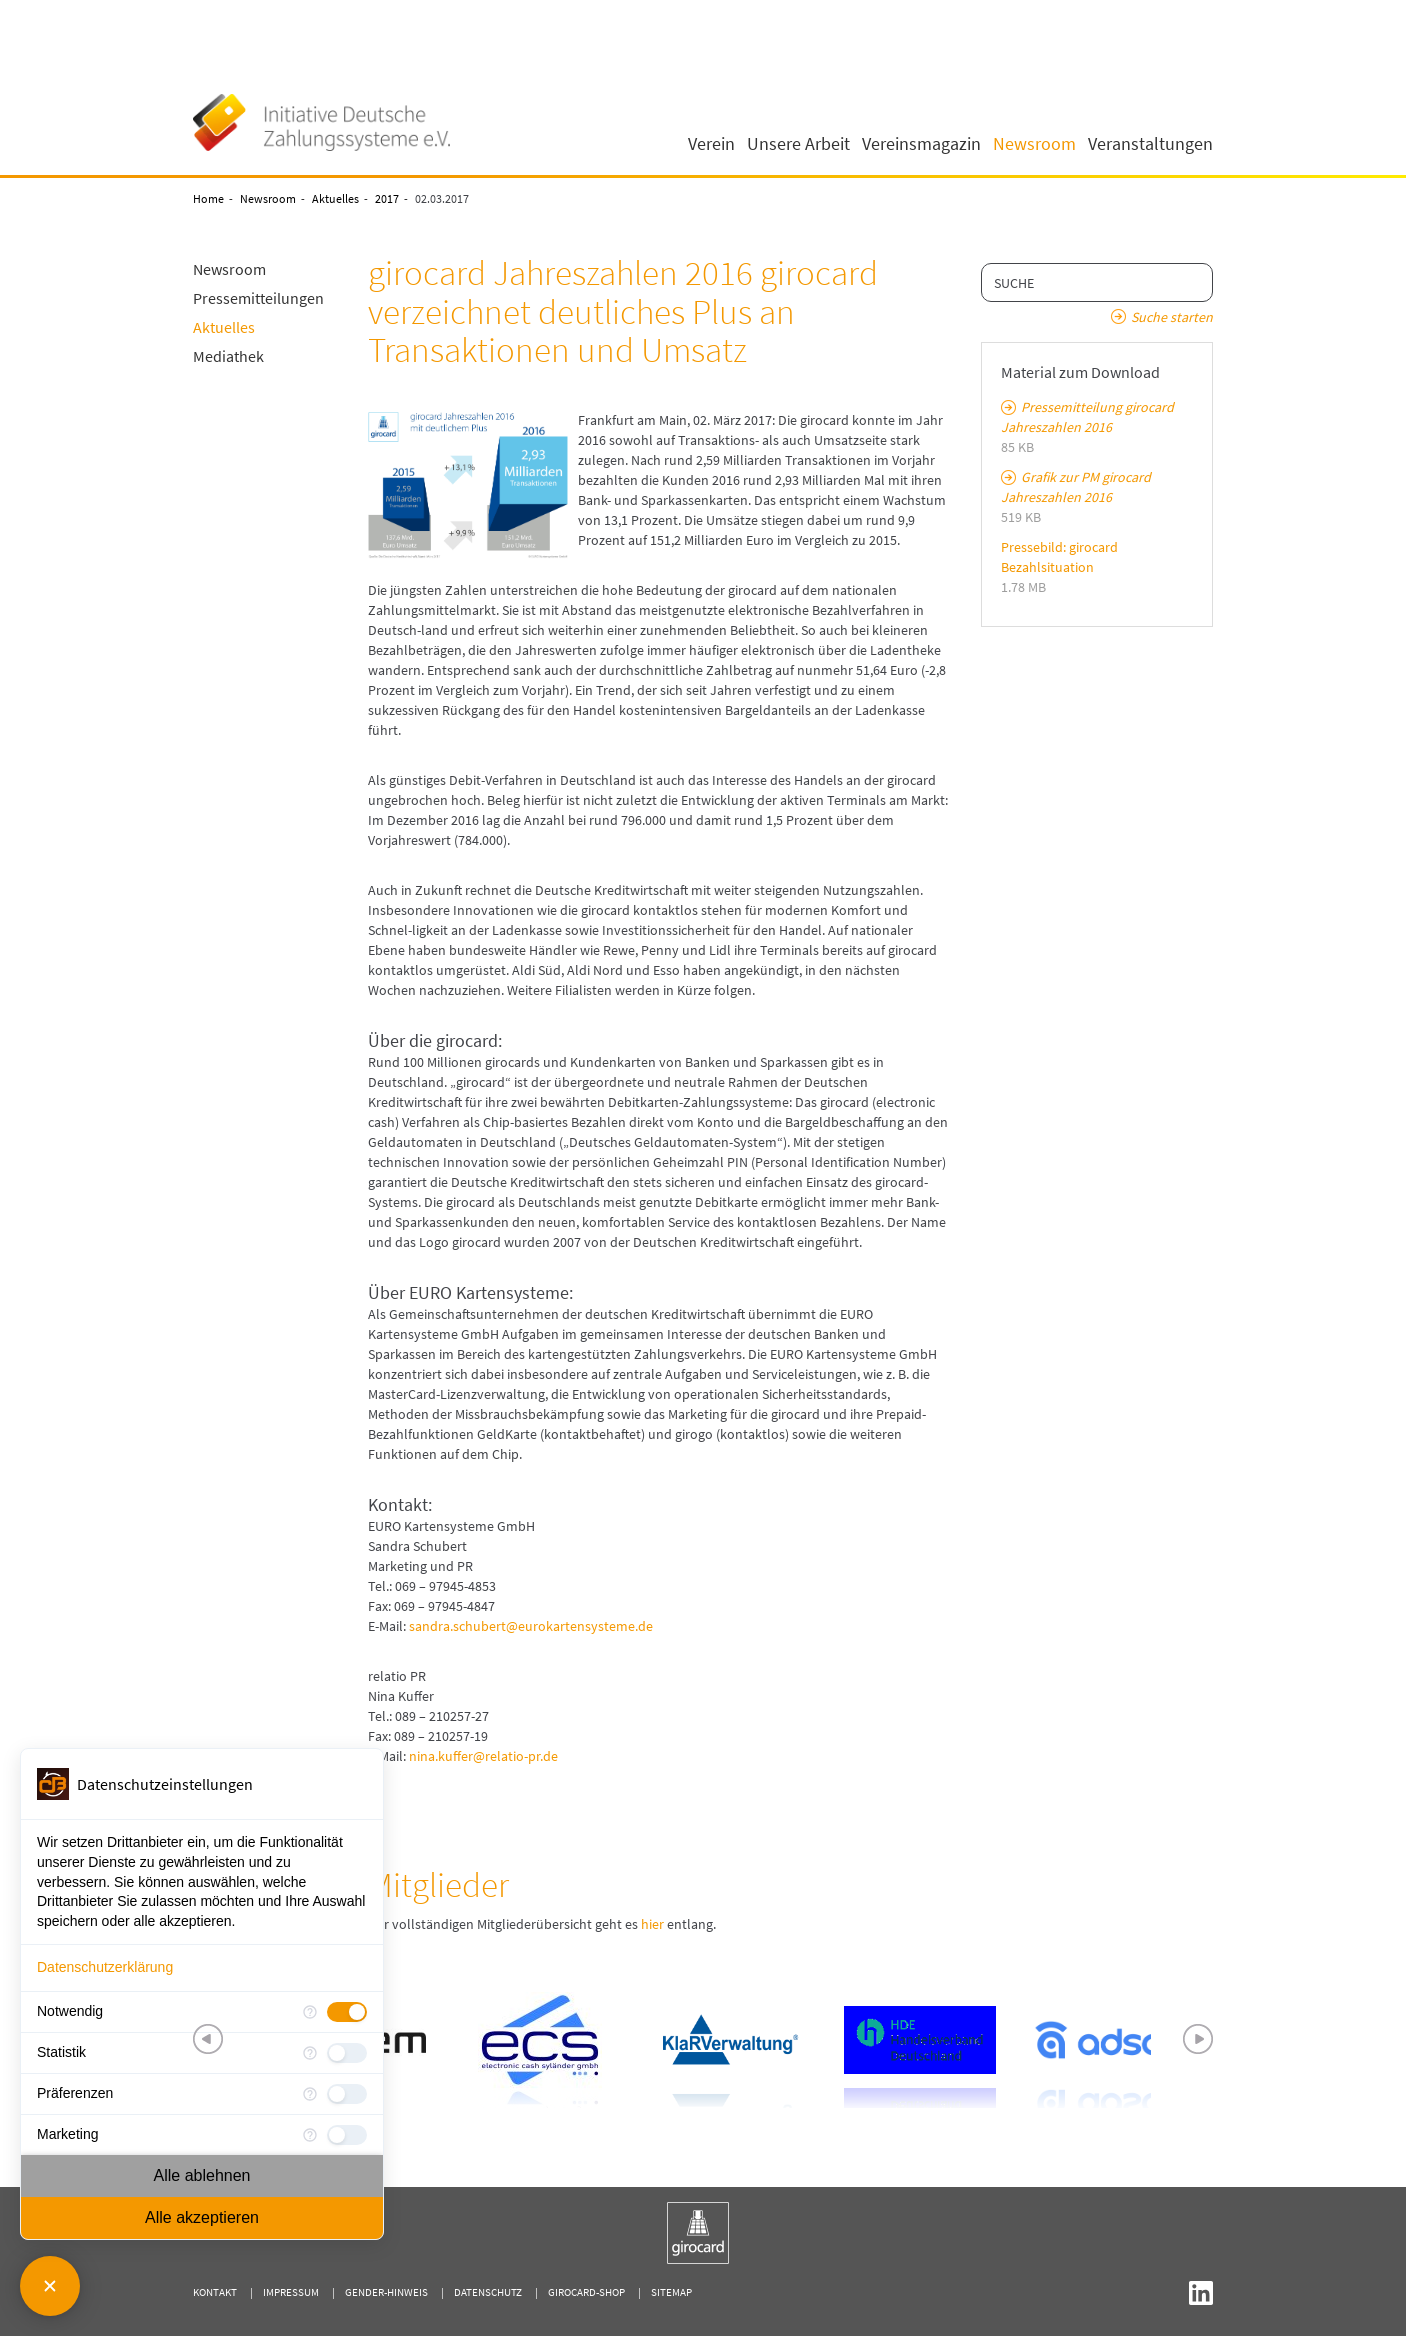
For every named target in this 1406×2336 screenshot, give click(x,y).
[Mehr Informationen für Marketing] (310, 2135)
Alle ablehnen (202, 2175)
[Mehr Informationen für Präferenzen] (310, 2094)
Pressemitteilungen (258, 298)
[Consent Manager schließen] (50, 2286)
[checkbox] (347, 2012)
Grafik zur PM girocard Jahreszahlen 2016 (1076, 487)
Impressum (291, 2292)
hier (652, 1924)
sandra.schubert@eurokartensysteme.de (531, 1626)
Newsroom (268, 198)
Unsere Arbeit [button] (798, 144)
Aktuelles (335, 198)
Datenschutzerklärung (105, 1967)
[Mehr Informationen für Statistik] (310, 2053)
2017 (387, 198)
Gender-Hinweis (386, 2292)
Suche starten (1172, 317)
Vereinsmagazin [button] (921, 144)
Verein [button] (711, 144)
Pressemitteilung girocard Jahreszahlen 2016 (1087, 417)
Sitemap (671, 2292)
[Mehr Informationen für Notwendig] (310, 2012)
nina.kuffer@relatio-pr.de (483, 1756)
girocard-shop (586, 2292)
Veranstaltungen (1150, 144)
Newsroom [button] (1034, 144)
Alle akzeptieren (202, 2217)
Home (208, 198)
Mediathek (228, 356)
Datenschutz (488, 2292)
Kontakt (215, 2292)
